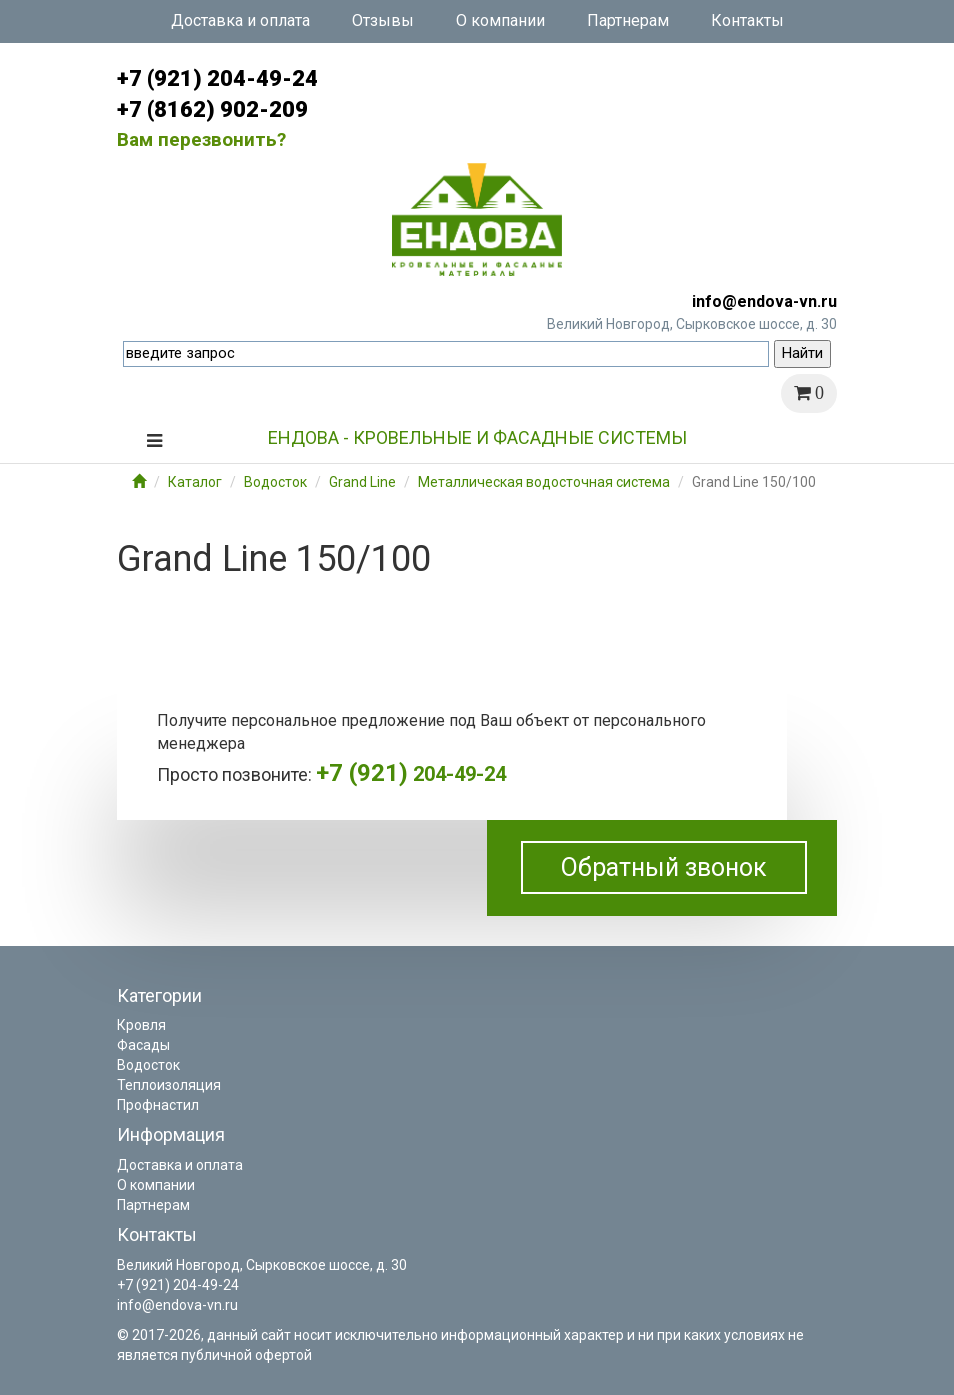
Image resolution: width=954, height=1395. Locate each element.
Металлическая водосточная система (544, 482)
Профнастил (158, 1105)
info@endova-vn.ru (764, 301)
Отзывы (383, 20)
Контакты (747, 20)
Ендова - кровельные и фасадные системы (477, 437)
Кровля (141, 1025)
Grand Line (362, 482)
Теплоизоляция (169, 1085)
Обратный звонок (664, 867)
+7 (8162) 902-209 (212, 109)
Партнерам (628, 20)
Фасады (143, 1045)
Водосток (275, 482)
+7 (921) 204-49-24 (217, 78)
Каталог (195, 482)
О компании (500, 20)
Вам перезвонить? (201, 139)
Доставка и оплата (240, 20)
